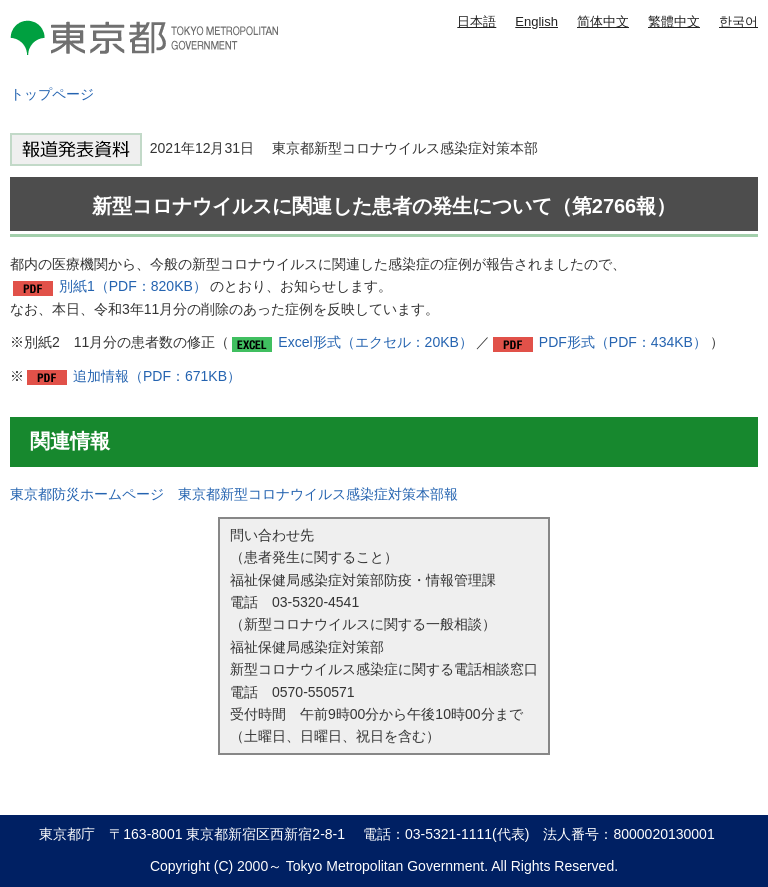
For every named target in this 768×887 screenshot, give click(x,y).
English (536, 21)
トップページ (52, 94)
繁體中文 (674, 21)
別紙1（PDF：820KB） (133, 286)
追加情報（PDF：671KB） (157, 376)
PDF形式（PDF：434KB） (623, 342)
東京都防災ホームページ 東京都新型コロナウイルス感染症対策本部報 (234, 494)
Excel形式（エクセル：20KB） (375, 342)
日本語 (476, 21)
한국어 (738, 21)
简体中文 (603, 21)
